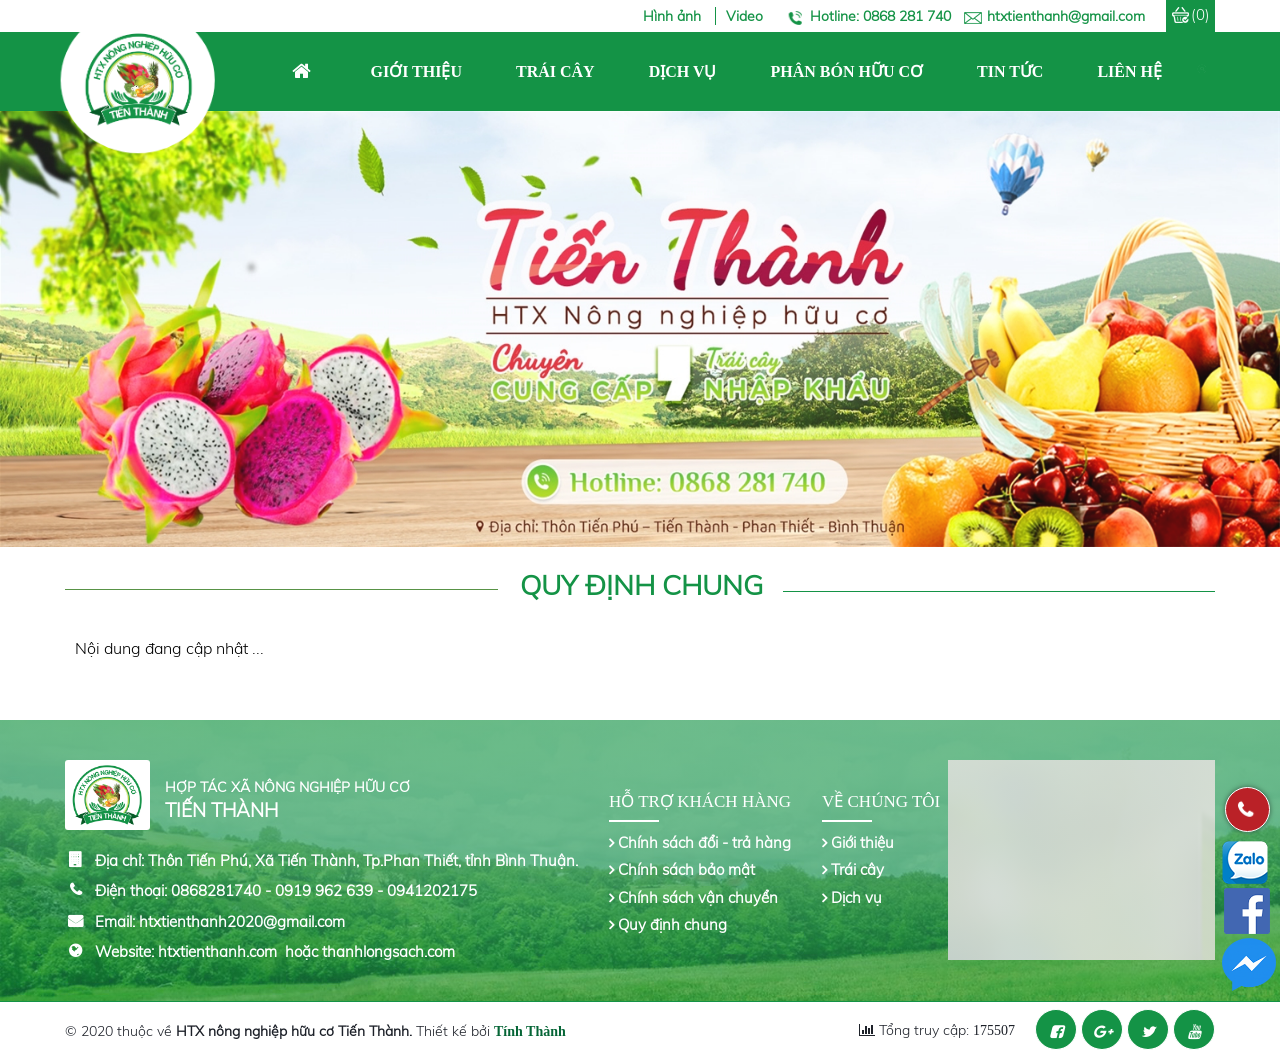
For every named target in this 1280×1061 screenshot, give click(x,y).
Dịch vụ (856, 897)
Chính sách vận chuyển (698, 897)
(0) (1200, 14)
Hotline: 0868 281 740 (880, 16)
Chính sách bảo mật (686, 869)
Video (744, 16)
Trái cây (857, 869)
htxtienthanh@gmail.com (1066, 16)
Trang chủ (301, 72)
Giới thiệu (862, 842)
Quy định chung (672, 924)
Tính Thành (530, 1031)
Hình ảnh (674, 16)
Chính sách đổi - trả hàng (704, 842)
